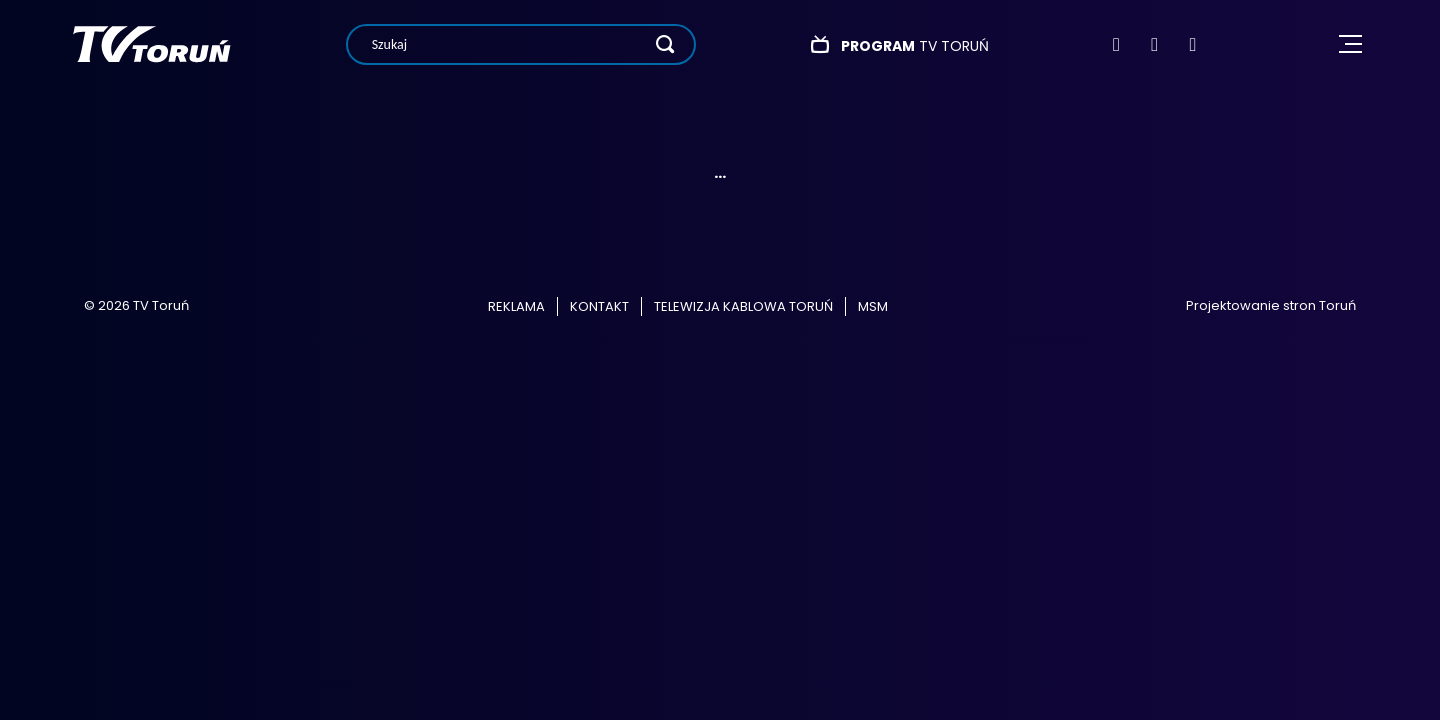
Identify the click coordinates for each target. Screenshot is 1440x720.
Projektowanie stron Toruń (1271, 305)
